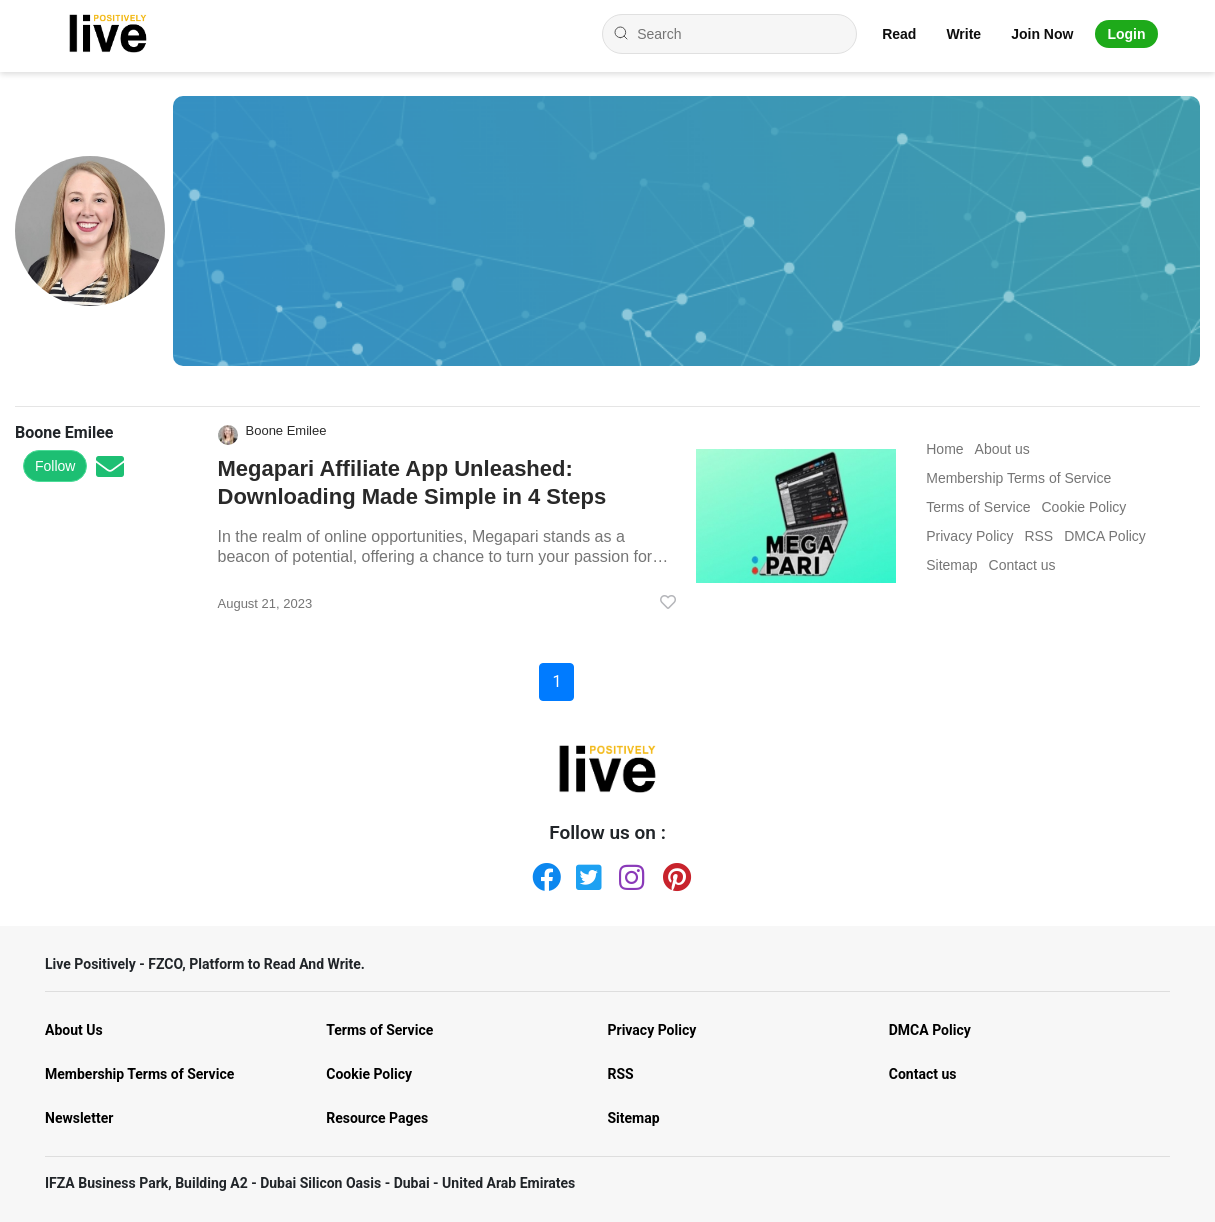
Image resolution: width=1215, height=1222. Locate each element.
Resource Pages (377, 1118)
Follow (55, 466)
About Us (74, 1030)
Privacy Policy (652, 1030)
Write (963, 34)
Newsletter (79, 1118)
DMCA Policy (930, 1030)
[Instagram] (629, 873)
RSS (621, 1074)
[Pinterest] (673, 873)
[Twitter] (586, 873)
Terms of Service (379, 1030)
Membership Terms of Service (139, 1074)
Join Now (1042, 34)
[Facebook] (542, 873)
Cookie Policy (369, 1074)
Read (899, 34)
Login (1126, 34)
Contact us (923, 1074)
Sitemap (634, 1118)
